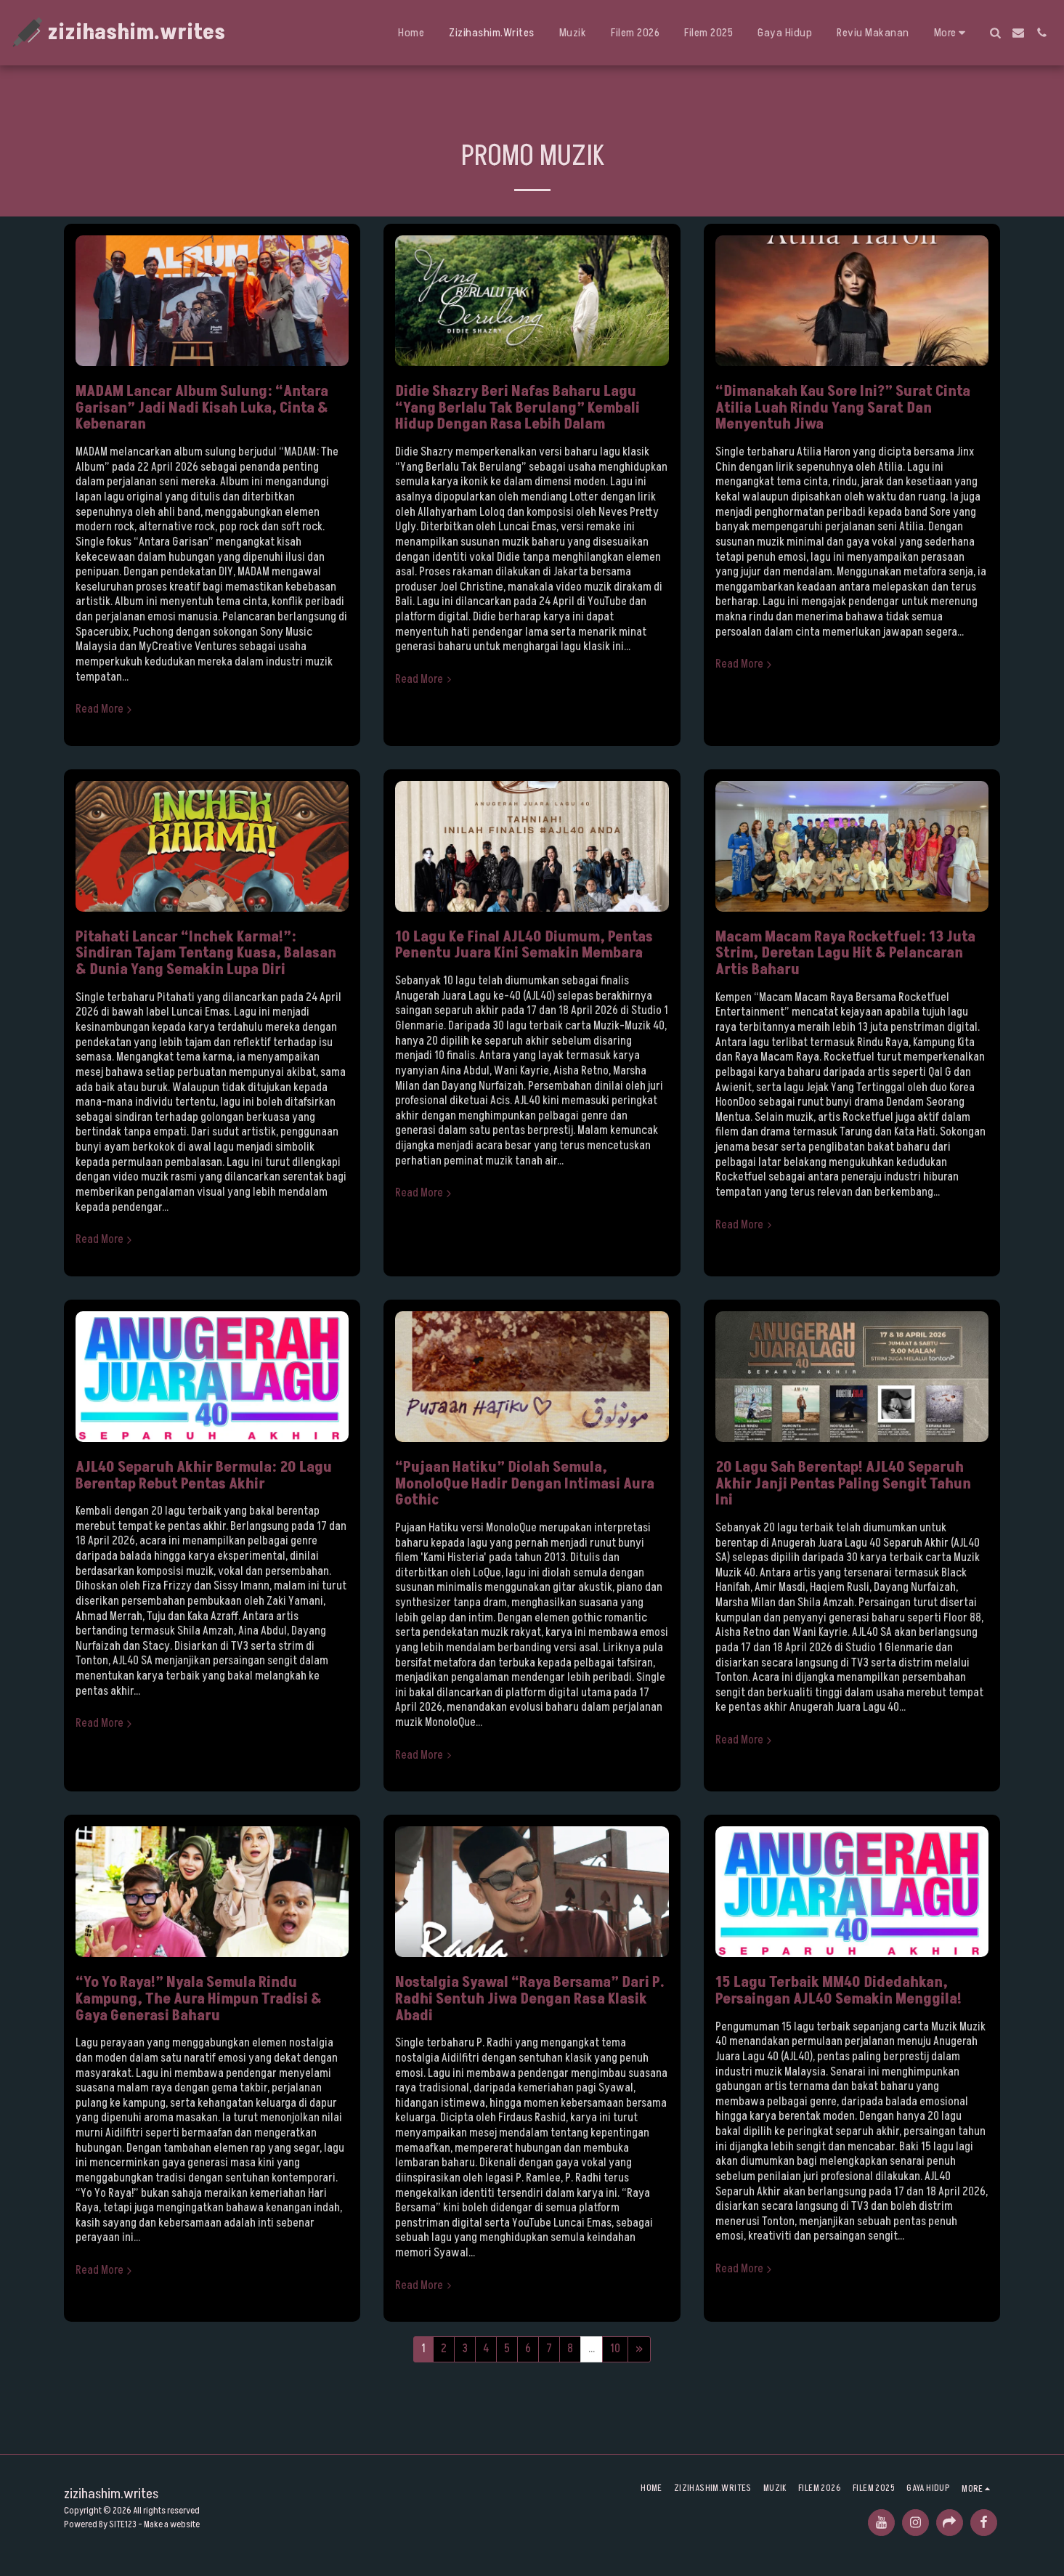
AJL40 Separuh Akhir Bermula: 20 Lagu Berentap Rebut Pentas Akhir (204, 1475)
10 (615, 2349)
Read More (106, 709)
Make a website (172, 2524)
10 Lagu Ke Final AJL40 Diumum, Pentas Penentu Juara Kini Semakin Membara (524, 945)
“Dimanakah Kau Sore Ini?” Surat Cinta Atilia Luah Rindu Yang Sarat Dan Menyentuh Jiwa (842, 407)
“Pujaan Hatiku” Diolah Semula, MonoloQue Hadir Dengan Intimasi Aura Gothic (524, 1483)
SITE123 (123, 2524)
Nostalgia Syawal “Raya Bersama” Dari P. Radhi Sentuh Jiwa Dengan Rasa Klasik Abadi (530, 1998)
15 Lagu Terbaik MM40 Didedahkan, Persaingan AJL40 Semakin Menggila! (838, 1990)
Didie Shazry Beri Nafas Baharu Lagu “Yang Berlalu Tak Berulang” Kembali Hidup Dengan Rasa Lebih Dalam (517, 407)
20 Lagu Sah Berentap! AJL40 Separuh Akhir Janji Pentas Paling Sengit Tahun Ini (843, 1483)
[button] (995, 33)
